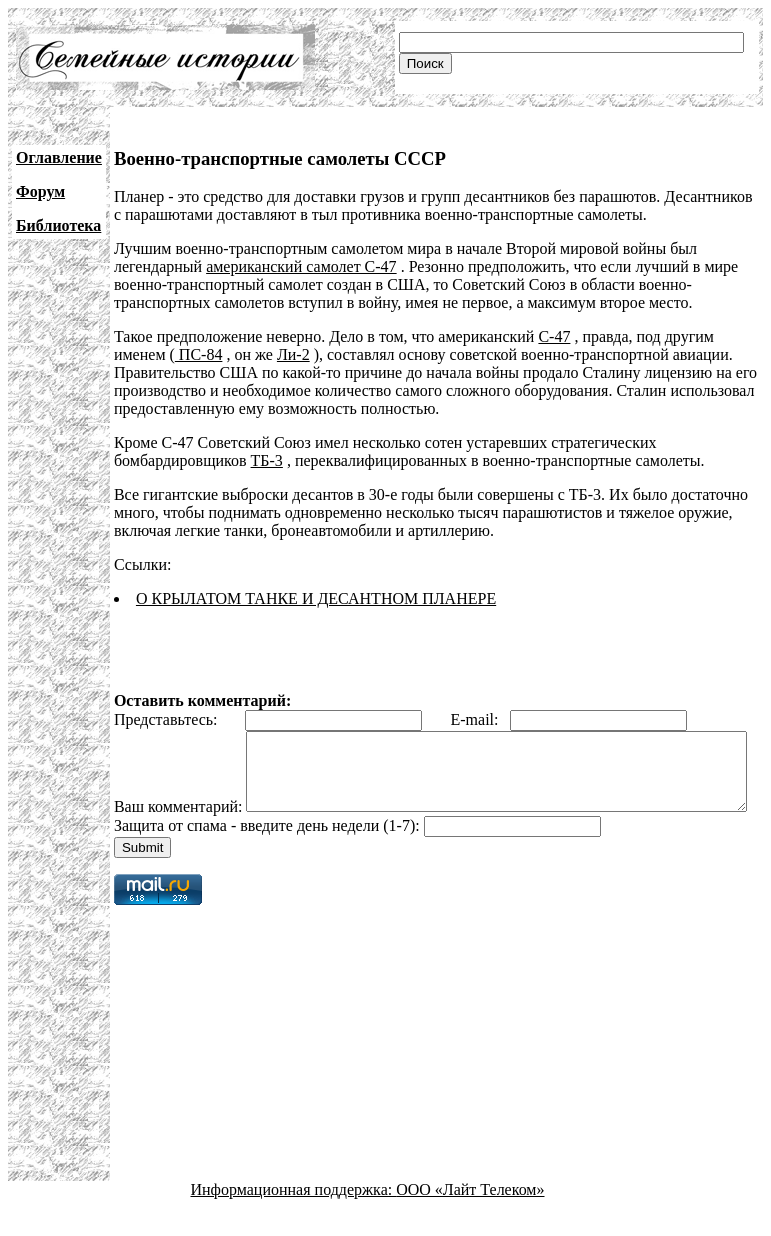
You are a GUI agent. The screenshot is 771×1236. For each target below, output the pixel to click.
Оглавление (59, 157)
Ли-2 (293, 354)
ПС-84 (199, 354)
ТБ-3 (267, 460)
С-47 (554, 336)
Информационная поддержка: (294, 1218)
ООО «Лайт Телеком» (470, 1218)
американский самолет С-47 (301, 266)
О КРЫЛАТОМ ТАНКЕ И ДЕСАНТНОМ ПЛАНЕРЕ (316, 598)
